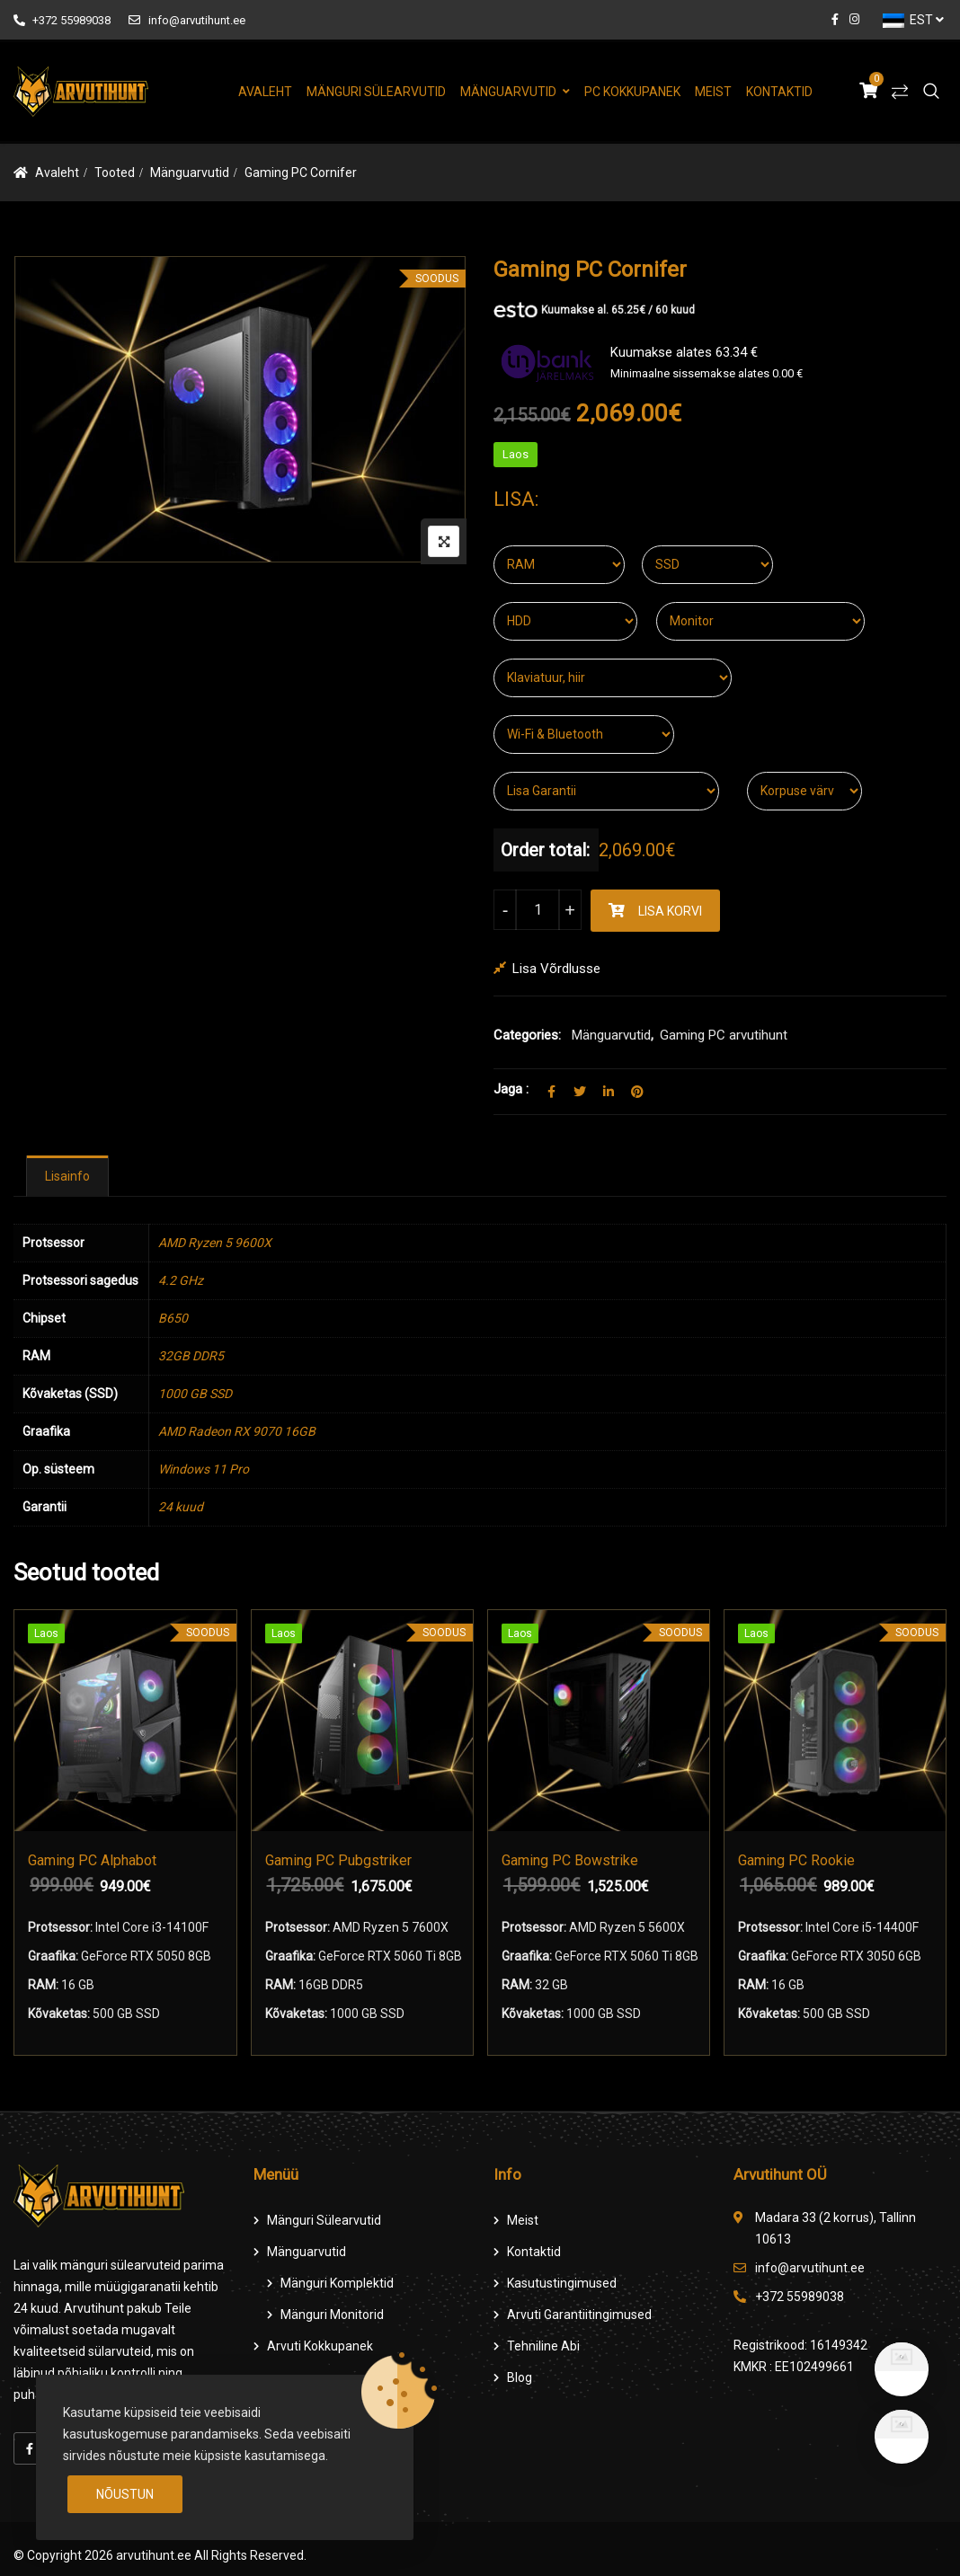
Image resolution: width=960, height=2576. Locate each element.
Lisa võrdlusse (556, 968)
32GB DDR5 (191, 1356)
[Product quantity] (537, 910)
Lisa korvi (670, 911)
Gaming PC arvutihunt (723, 1035)
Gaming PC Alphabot (92, 1859)
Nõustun (125, 2494)
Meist (713, 91)
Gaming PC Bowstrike (570, 1859)
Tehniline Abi (543, 2346)
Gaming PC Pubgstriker (338, 1859)
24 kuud (180, 1507)
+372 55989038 (62, 20)
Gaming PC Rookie (796, 1859)
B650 (173, 1318)
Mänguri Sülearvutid (376, 91)
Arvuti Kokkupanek (320, 2346)
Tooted (114, 172)
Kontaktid (779, 91)
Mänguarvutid (508, 91)
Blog (519, 2377)
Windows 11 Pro (203, 1469)
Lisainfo (67, 1176)
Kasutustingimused (562, 2283)
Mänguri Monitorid (332, 2314)
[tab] (67, 1176)
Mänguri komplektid (337, 2283)
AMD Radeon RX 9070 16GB (237, 1431)
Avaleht (265, 91)
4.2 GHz (180, 1280)
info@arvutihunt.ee (186, 20)
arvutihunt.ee (153, 2555)
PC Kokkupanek (632, 91)
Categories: (527, 1035)
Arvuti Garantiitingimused (579, 2314)
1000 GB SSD (195, 1393)
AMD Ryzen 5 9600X (214, 1242)
